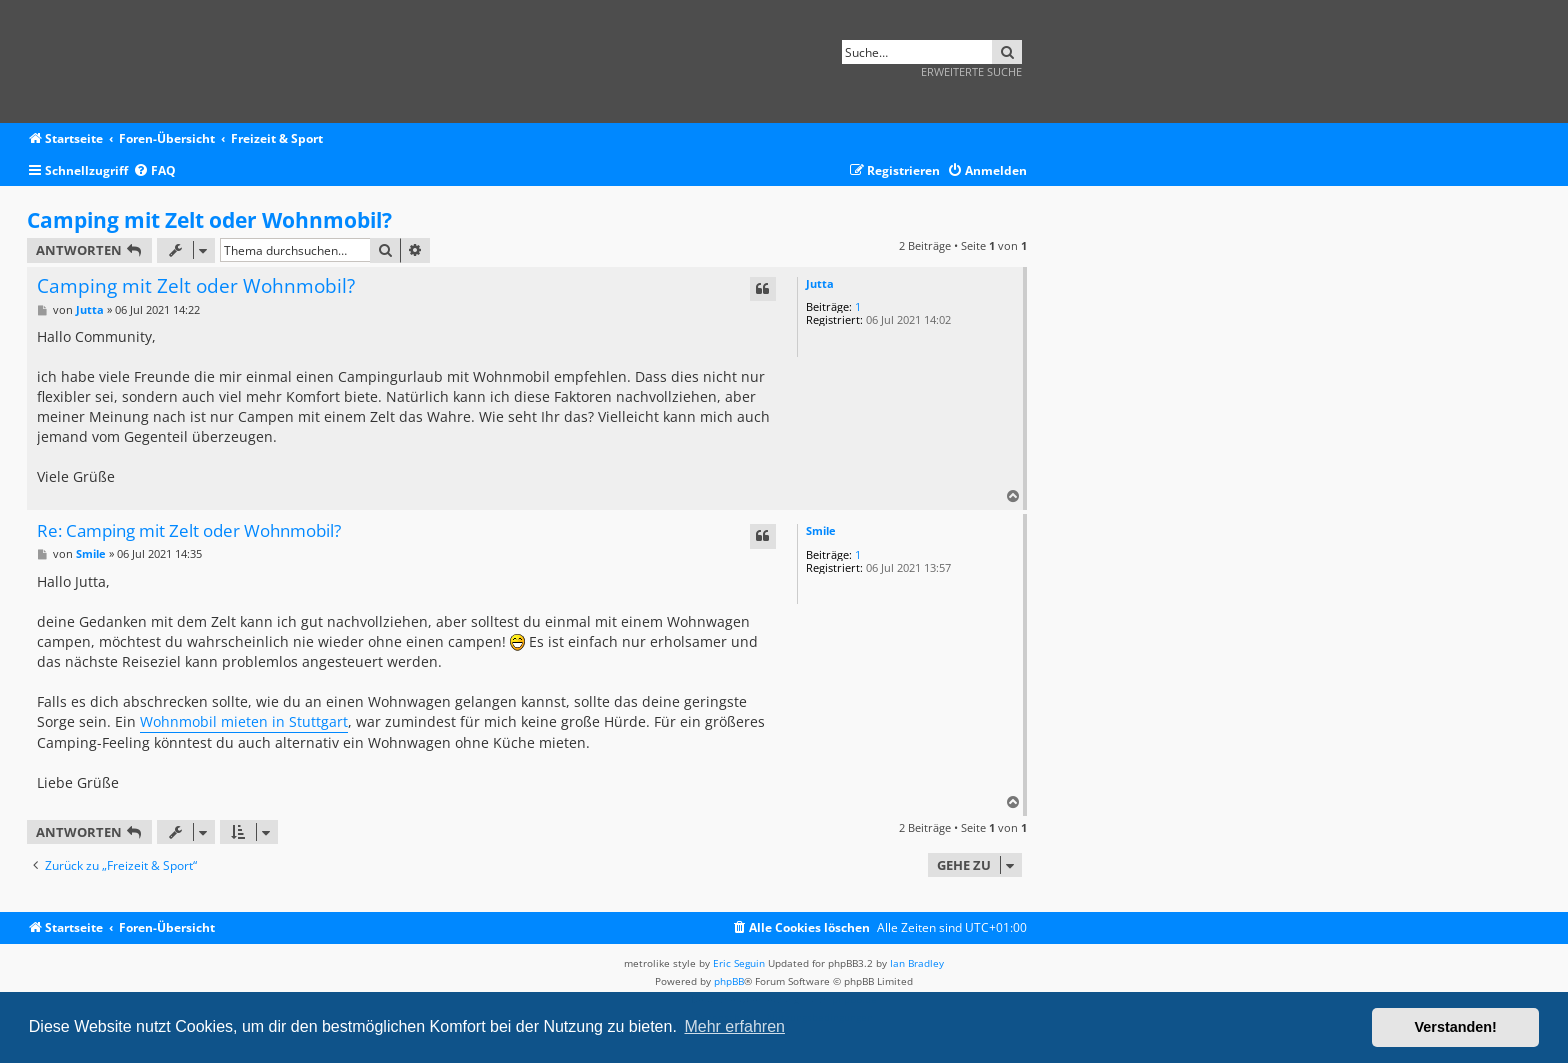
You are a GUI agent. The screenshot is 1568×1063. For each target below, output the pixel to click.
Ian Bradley (917, 963)
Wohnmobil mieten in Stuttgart (244, 721)
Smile (821, 530)
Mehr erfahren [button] (734, 1026)
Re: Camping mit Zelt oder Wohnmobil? (189, 531)
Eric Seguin (739, 963)
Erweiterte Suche (971, 71)
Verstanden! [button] (1456, 1027)
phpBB (729, 981)
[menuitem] (154, 171)
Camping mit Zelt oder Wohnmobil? (209, 220)
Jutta (820, 283)
